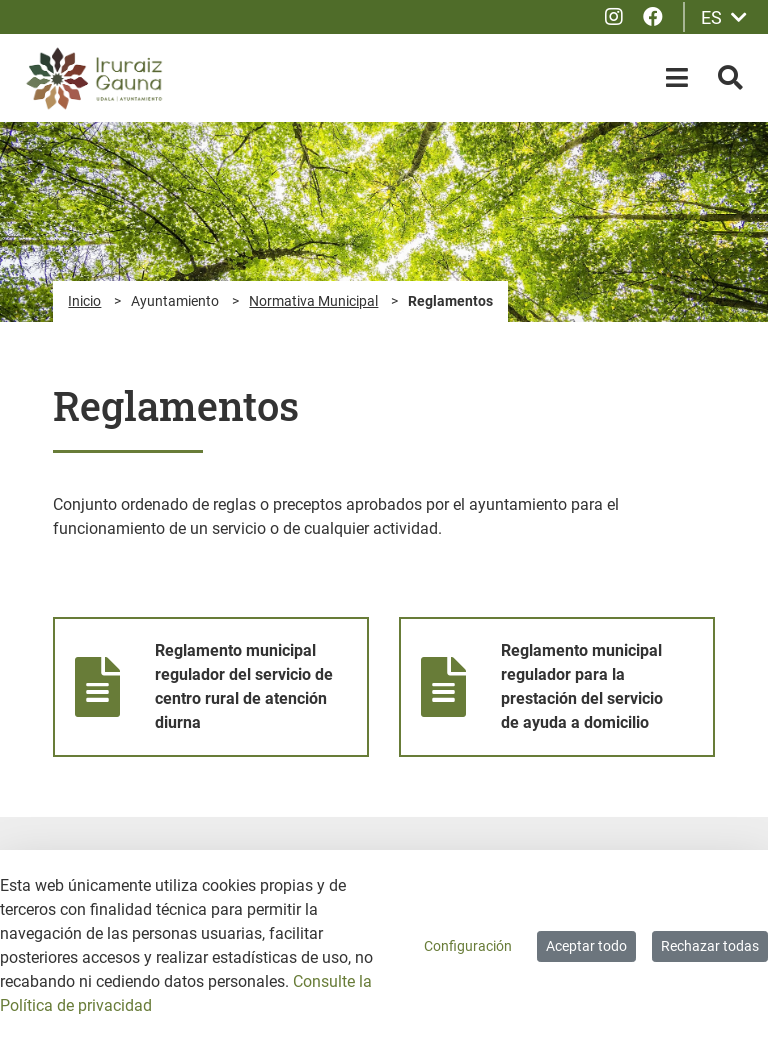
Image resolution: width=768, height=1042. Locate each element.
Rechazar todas (710, 946)
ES (724, 17)
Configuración (468, 946)
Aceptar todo (586, 946)
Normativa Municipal (313, 301)
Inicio (84, 301)
